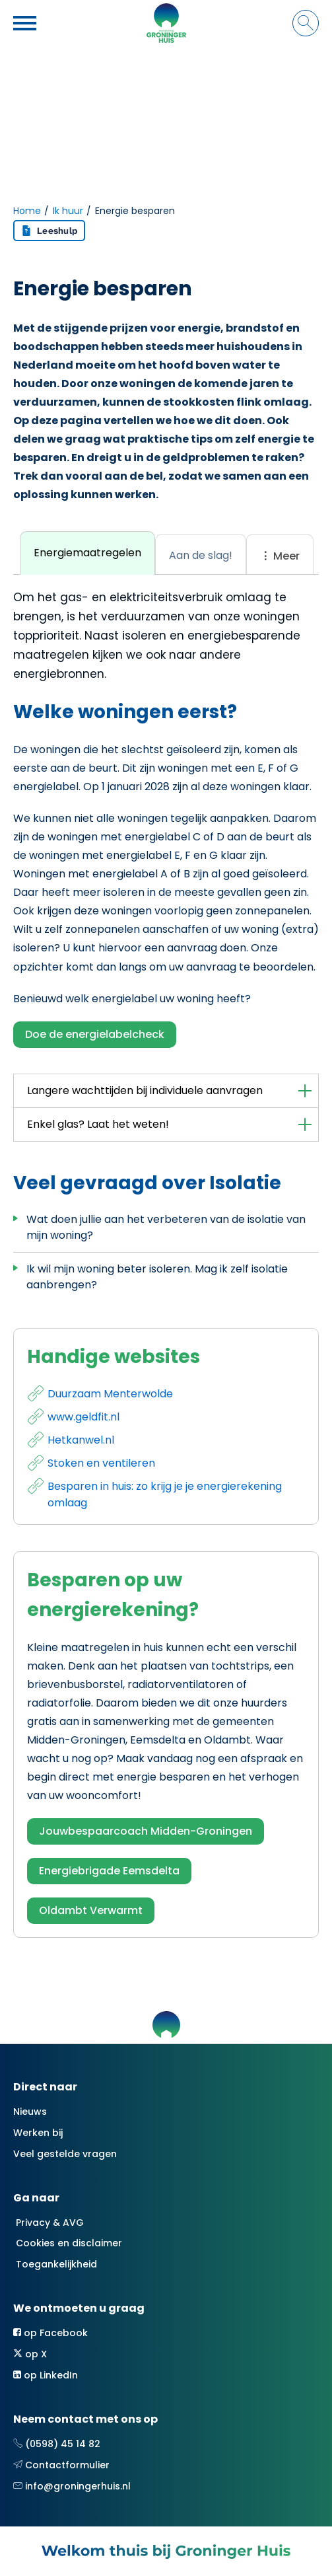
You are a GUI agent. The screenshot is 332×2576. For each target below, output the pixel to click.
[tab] (87, 553)
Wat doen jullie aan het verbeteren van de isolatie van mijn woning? (166, 1227)
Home (27, 210)
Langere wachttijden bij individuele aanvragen (145, 1090)
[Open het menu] (26, 23)
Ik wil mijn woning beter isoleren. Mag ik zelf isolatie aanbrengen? (157, 1276)
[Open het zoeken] (305, 23)
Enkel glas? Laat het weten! (98, 1124)
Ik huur (68, 210)
